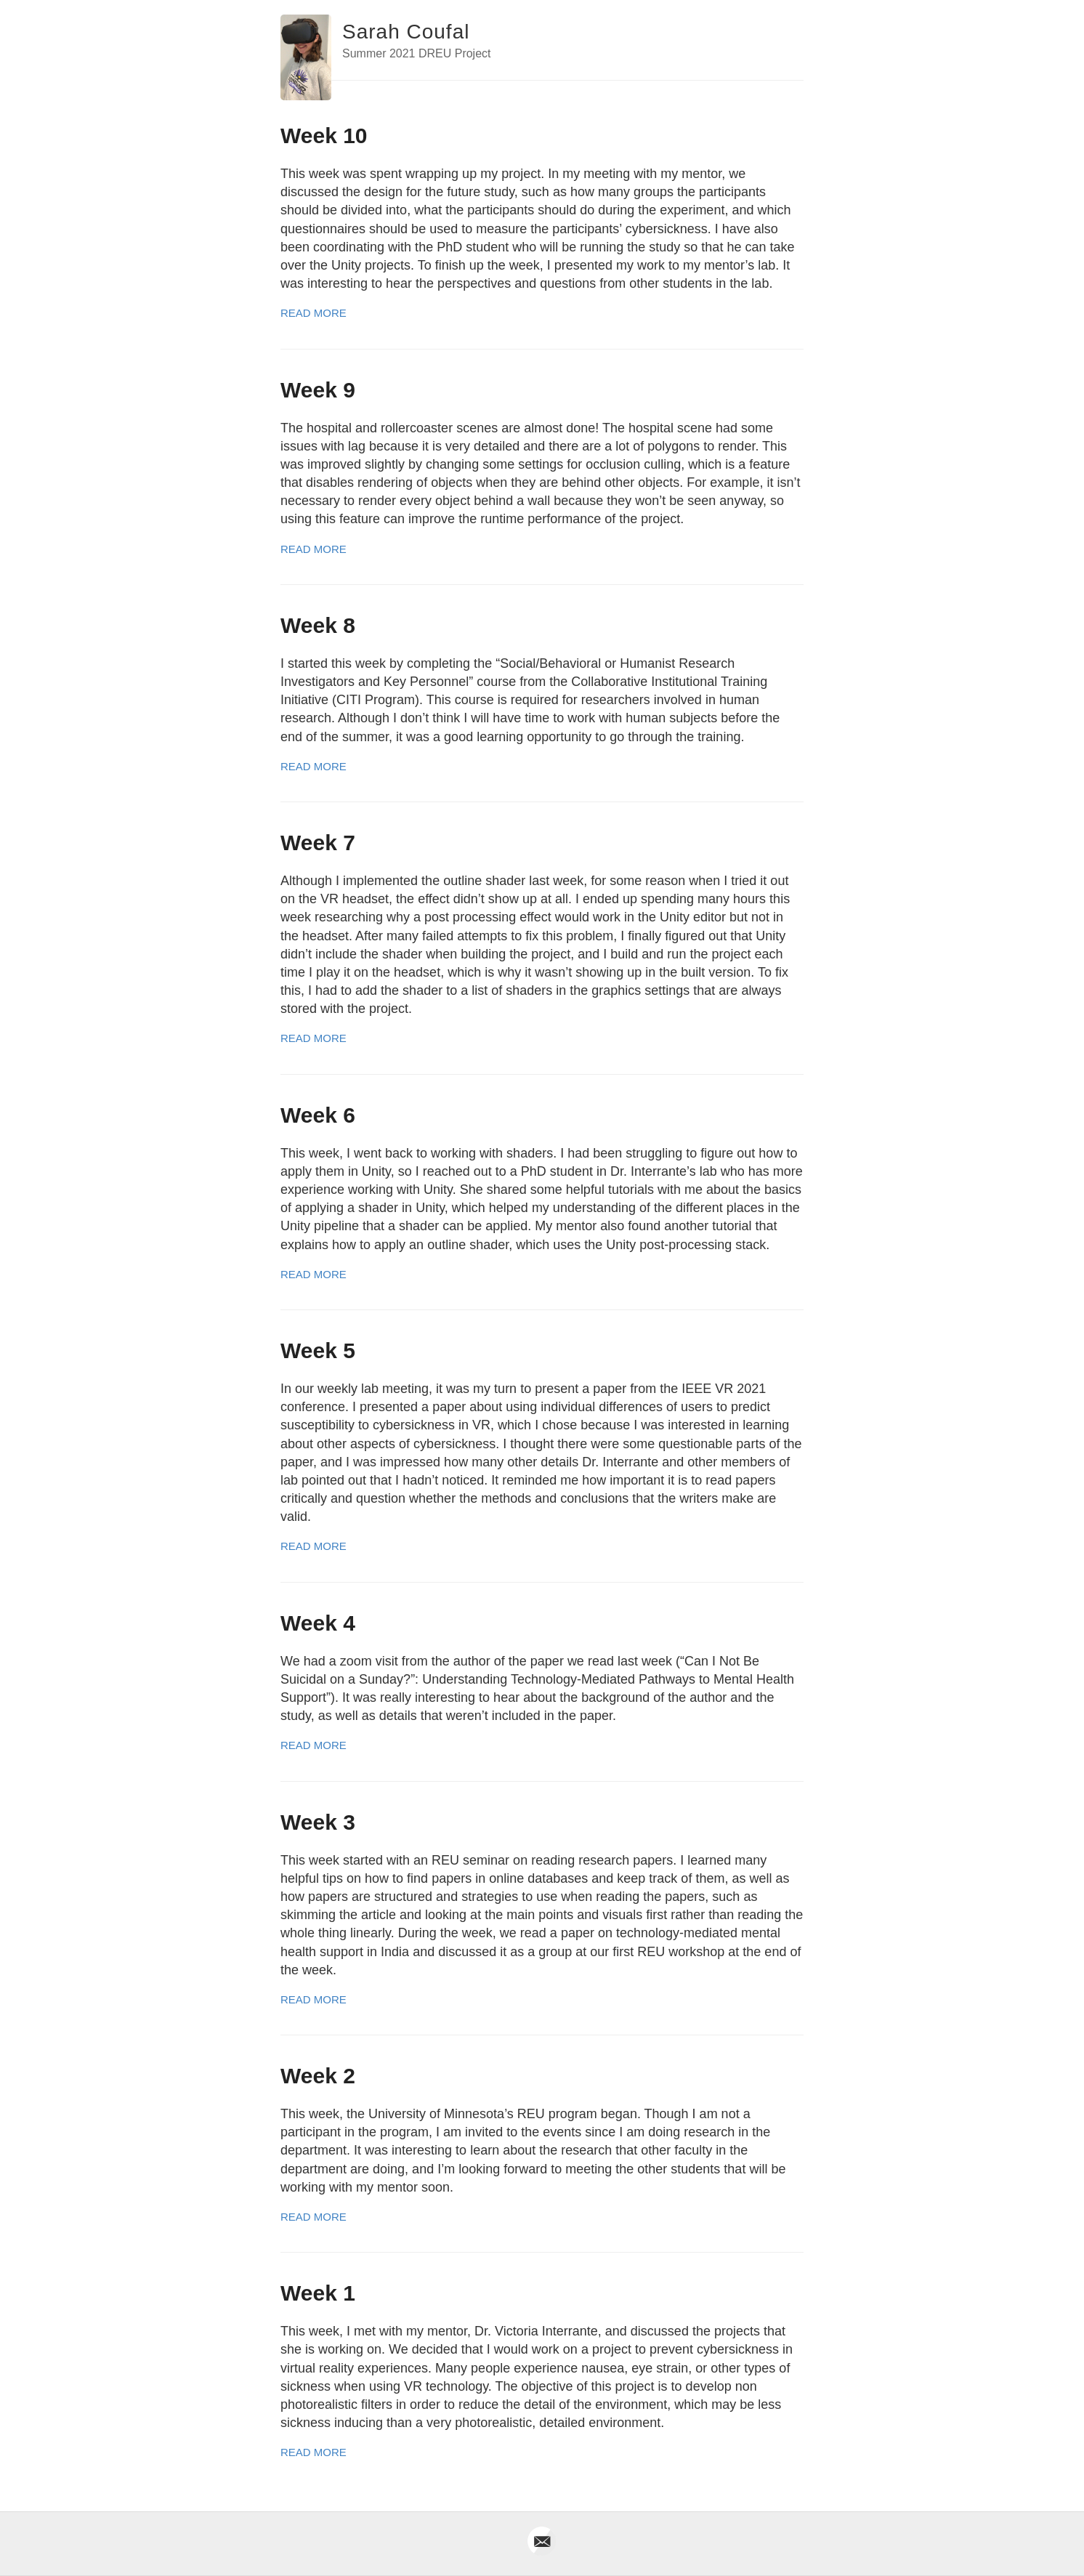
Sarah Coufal (405, 31)
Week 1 (317, 2293)
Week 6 (317, 1115)
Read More (313, 313)
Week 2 (317, 2076)
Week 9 (317, 390)
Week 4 (317, 1623)
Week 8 (317, 625)
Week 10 (324, 136)
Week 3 (317, 1822)
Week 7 (317, 843)
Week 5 (317, 1350)
